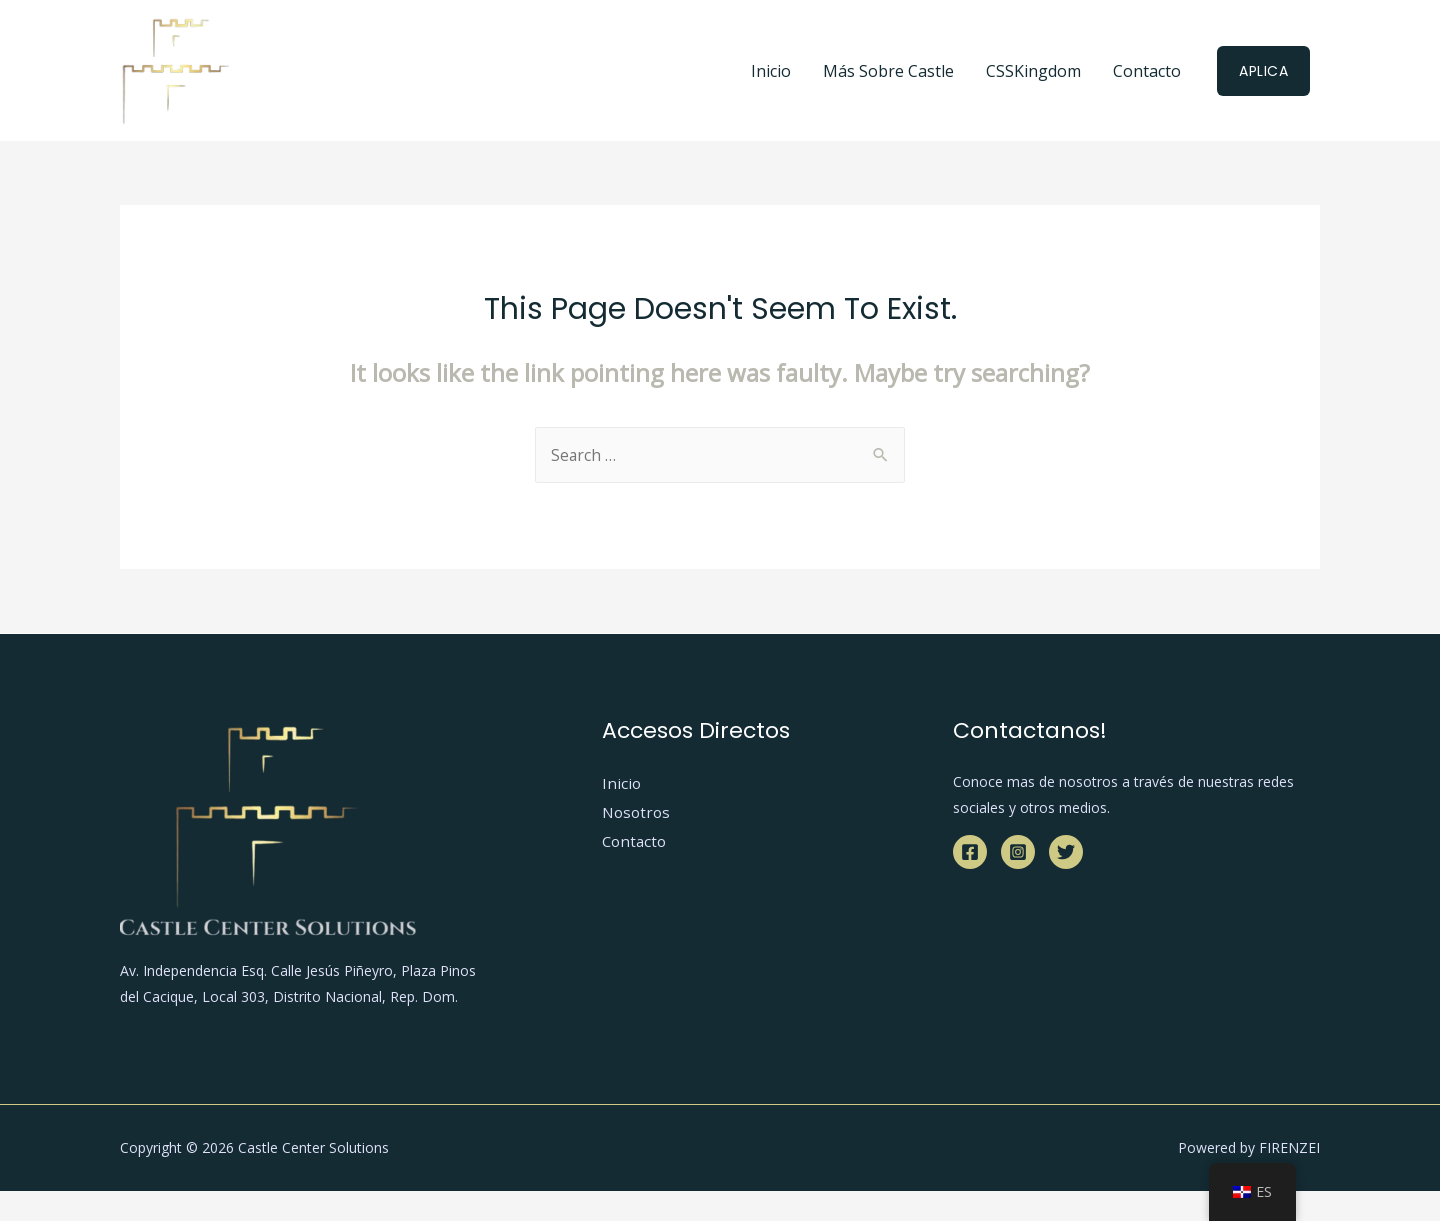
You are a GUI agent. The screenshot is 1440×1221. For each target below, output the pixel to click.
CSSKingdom (1033, 71)
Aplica (1263, 71)
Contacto (1147, 71)
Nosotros (638, 813)
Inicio (771, 71)
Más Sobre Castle (888, 71)
